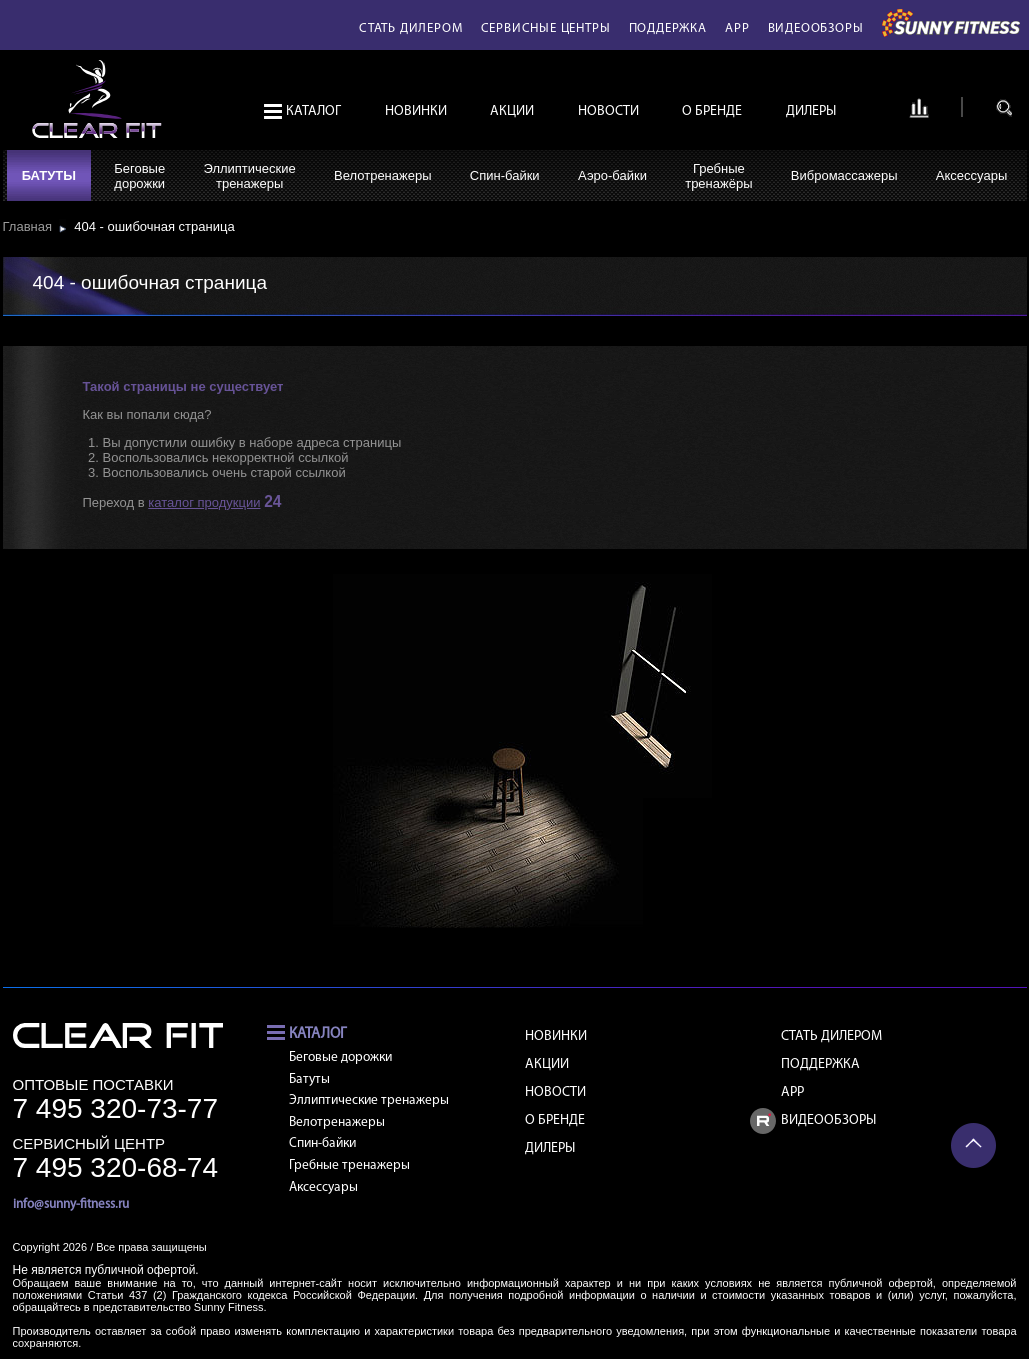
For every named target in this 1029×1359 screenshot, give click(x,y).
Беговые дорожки (340, 1057)
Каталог (313, 111)
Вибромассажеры (844, 175)
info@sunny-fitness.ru (71, 1204)
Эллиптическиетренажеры (249, 176)
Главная (31, 226)
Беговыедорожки (139, 176)
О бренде (712, 111)
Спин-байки (505, 175)
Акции (512, 111)
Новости (608, 111)
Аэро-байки (612, 175)
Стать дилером (410, 28)
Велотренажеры (382, 175)
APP (737, 28)
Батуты (49, 175)
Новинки (416, 111)
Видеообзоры (816, 28)
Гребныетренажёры (718, 176)
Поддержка (668, 28)
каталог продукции (204, 502)
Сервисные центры (546, 28)
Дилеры (811, 111)
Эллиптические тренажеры (369, 1100)
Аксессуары (971, 175)
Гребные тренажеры (349, 1165)
